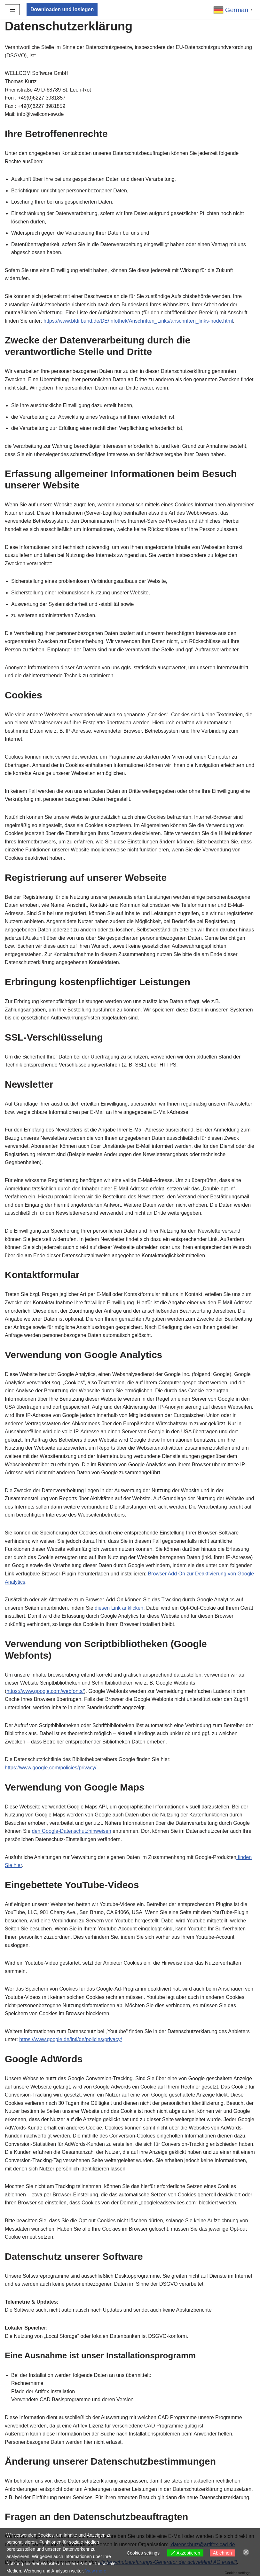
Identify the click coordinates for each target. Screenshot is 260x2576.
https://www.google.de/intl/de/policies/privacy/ (70, 2039)
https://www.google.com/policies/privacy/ (50, 1767)
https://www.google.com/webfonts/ (45, 1691)
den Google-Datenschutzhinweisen (71, 1831)
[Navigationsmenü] (12, 9)
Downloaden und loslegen (62, 9)
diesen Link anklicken (119, 1608)
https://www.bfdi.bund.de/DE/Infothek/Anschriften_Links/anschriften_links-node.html (138, 321)
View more (95, 2570)
